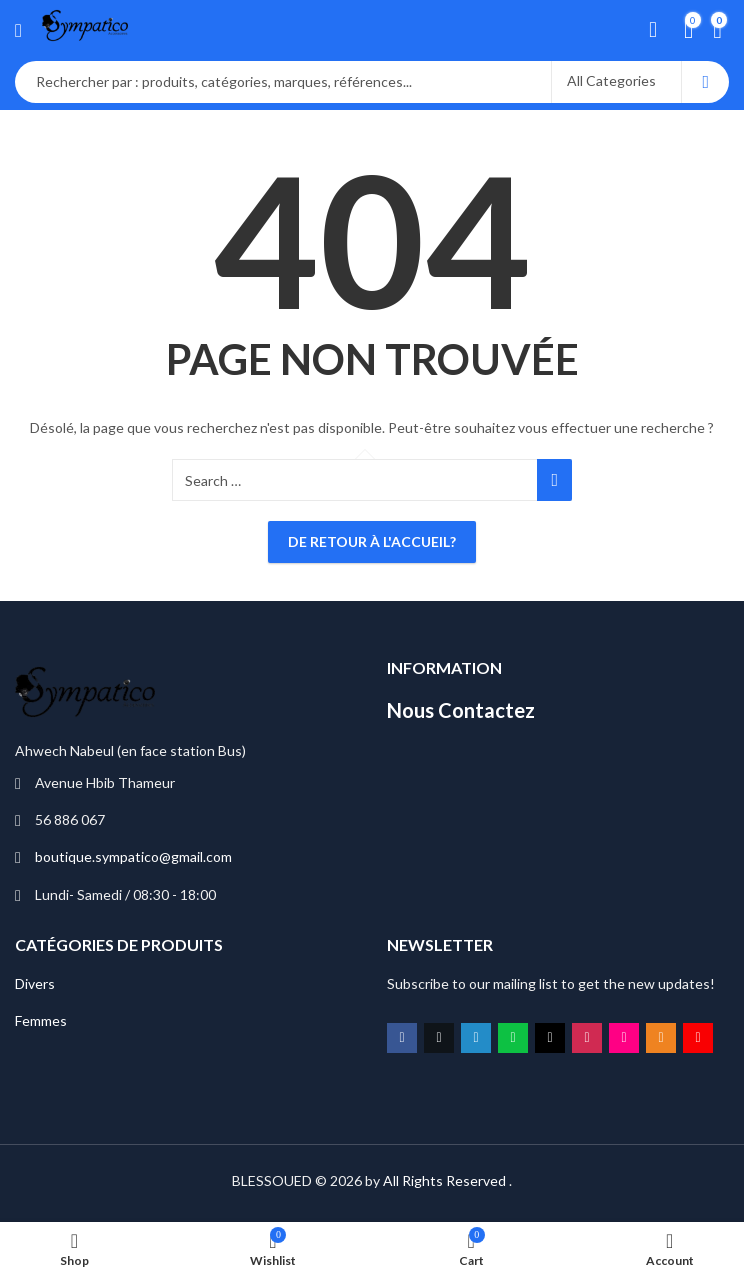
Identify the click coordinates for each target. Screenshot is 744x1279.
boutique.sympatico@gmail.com (133, 856)
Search (705, 82)
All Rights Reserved (444, 1180)
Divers (35, 983)
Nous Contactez (461, 710)
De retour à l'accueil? (372, 541)
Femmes (41, 1020)
